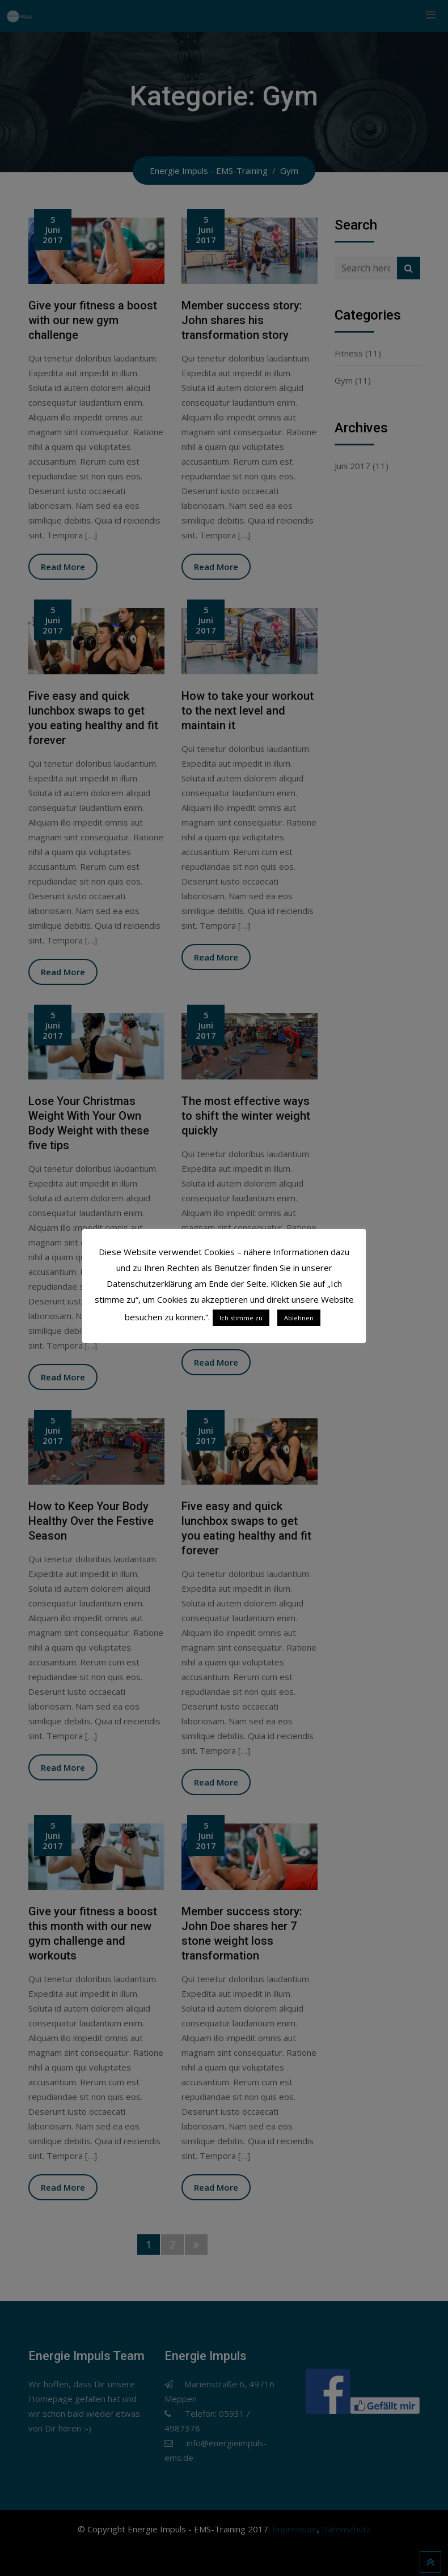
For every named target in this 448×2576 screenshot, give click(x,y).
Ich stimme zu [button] (241, 1317)
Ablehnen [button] (299, 1317)
